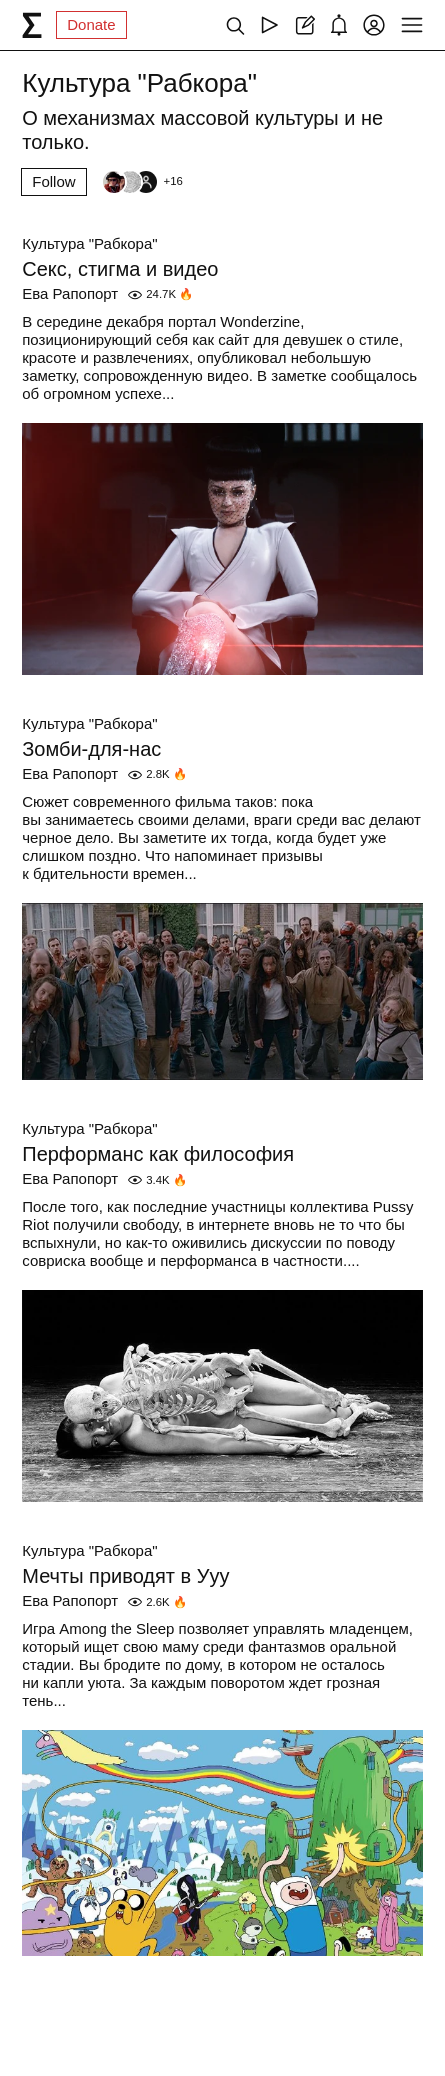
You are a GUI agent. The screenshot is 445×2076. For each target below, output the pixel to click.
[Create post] (304, 25)
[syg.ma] (32, 25)
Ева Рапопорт (70, 293)
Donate (91, 24)
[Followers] (142, 182)
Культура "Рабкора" (89, 243)
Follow (53, 181)
